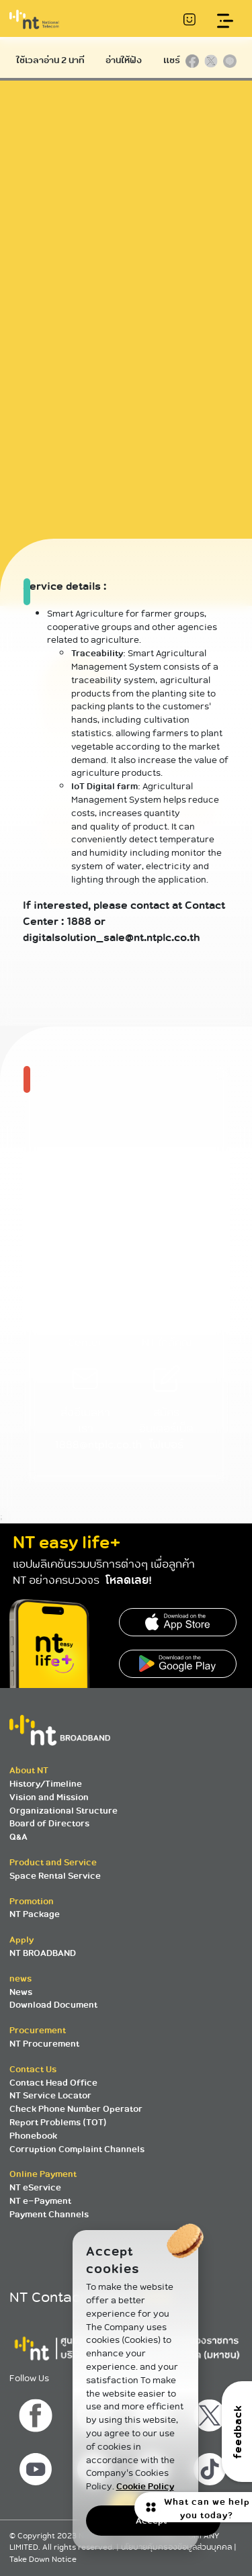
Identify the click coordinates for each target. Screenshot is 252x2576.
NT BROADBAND (42, 1953)
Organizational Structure (63, 1811)
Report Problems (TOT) (58, 2122)
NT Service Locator (50, 2095)
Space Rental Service (55, 1876)
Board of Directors (49, 1823)
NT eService (35, 2187)
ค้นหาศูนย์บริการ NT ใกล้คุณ (167, 1312)
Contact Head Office (53, 2083)
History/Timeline (45, 1784)
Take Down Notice (43, 2559)
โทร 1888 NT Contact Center (85, 1312)
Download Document (53, 2005)
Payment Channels (49, 2214)
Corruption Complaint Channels (76, 2149)
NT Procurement (44, 2044)
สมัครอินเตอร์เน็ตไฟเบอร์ (166, 1414)
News (20, 1992)
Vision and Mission (49, 1797)
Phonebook (33, 2136)
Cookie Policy (145, 2486)
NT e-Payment (40, 2201)
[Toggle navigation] (225, 21)
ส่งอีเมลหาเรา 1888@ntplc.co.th (98, 1414)
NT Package (34, 1914)
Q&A (18, 1837)
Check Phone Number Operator (75, 2109)
